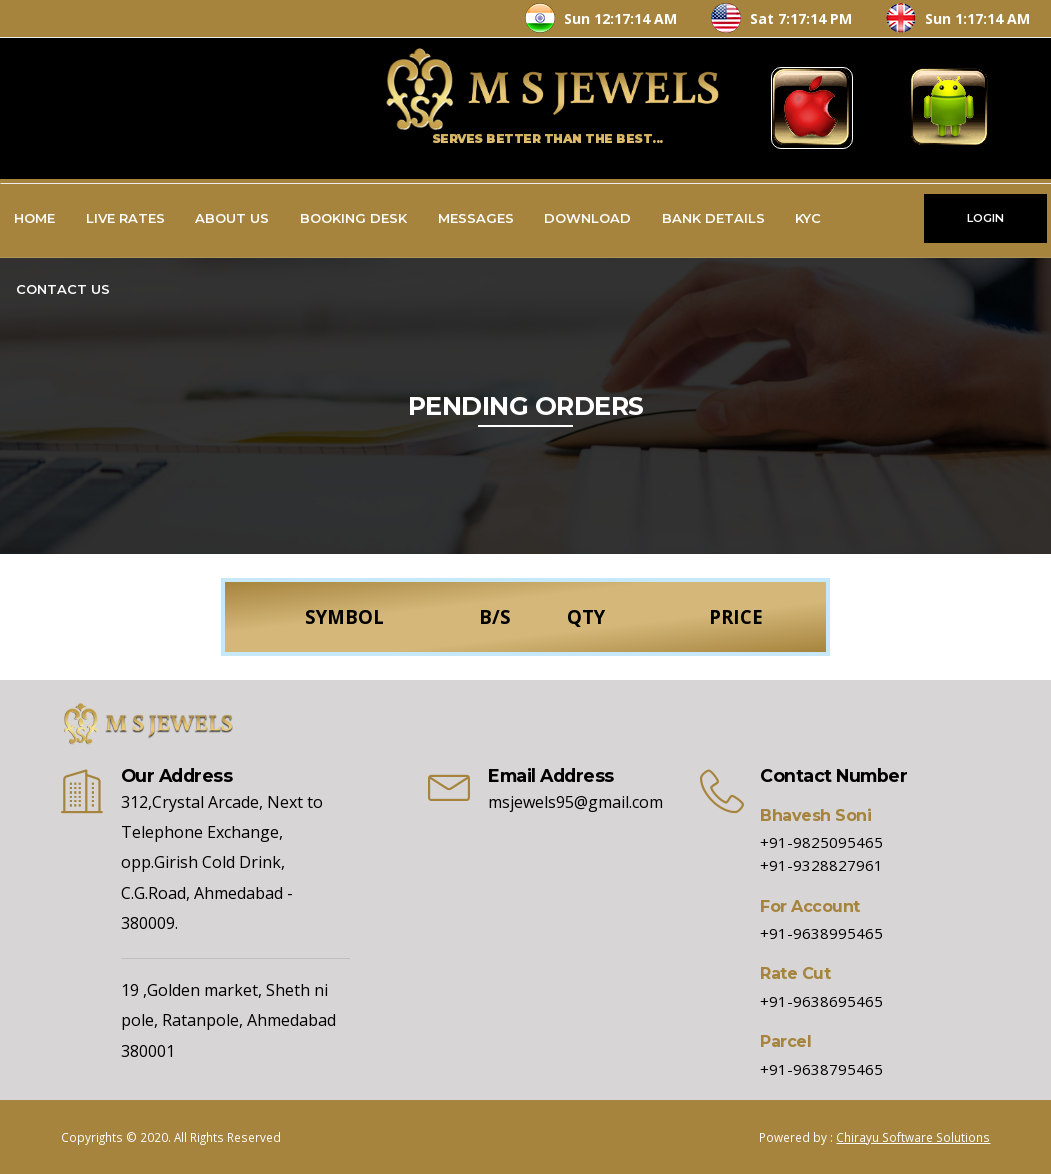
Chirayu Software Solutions (913, 1137)
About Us (232, 218)
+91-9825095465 (821, 842)
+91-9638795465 (821, 1069)
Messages (476, 218)
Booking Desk (353, 218)
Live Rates (125, 218)
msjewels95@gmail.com (575, 802)
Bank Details (713, 218)
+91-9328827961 (821, 865)
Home (34, 218)
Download (587, 218)
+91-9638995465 (821, 933)
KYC (808, 218)
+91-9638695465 (821, 1001)
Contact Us (63, 289)
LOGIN (985, 218)
